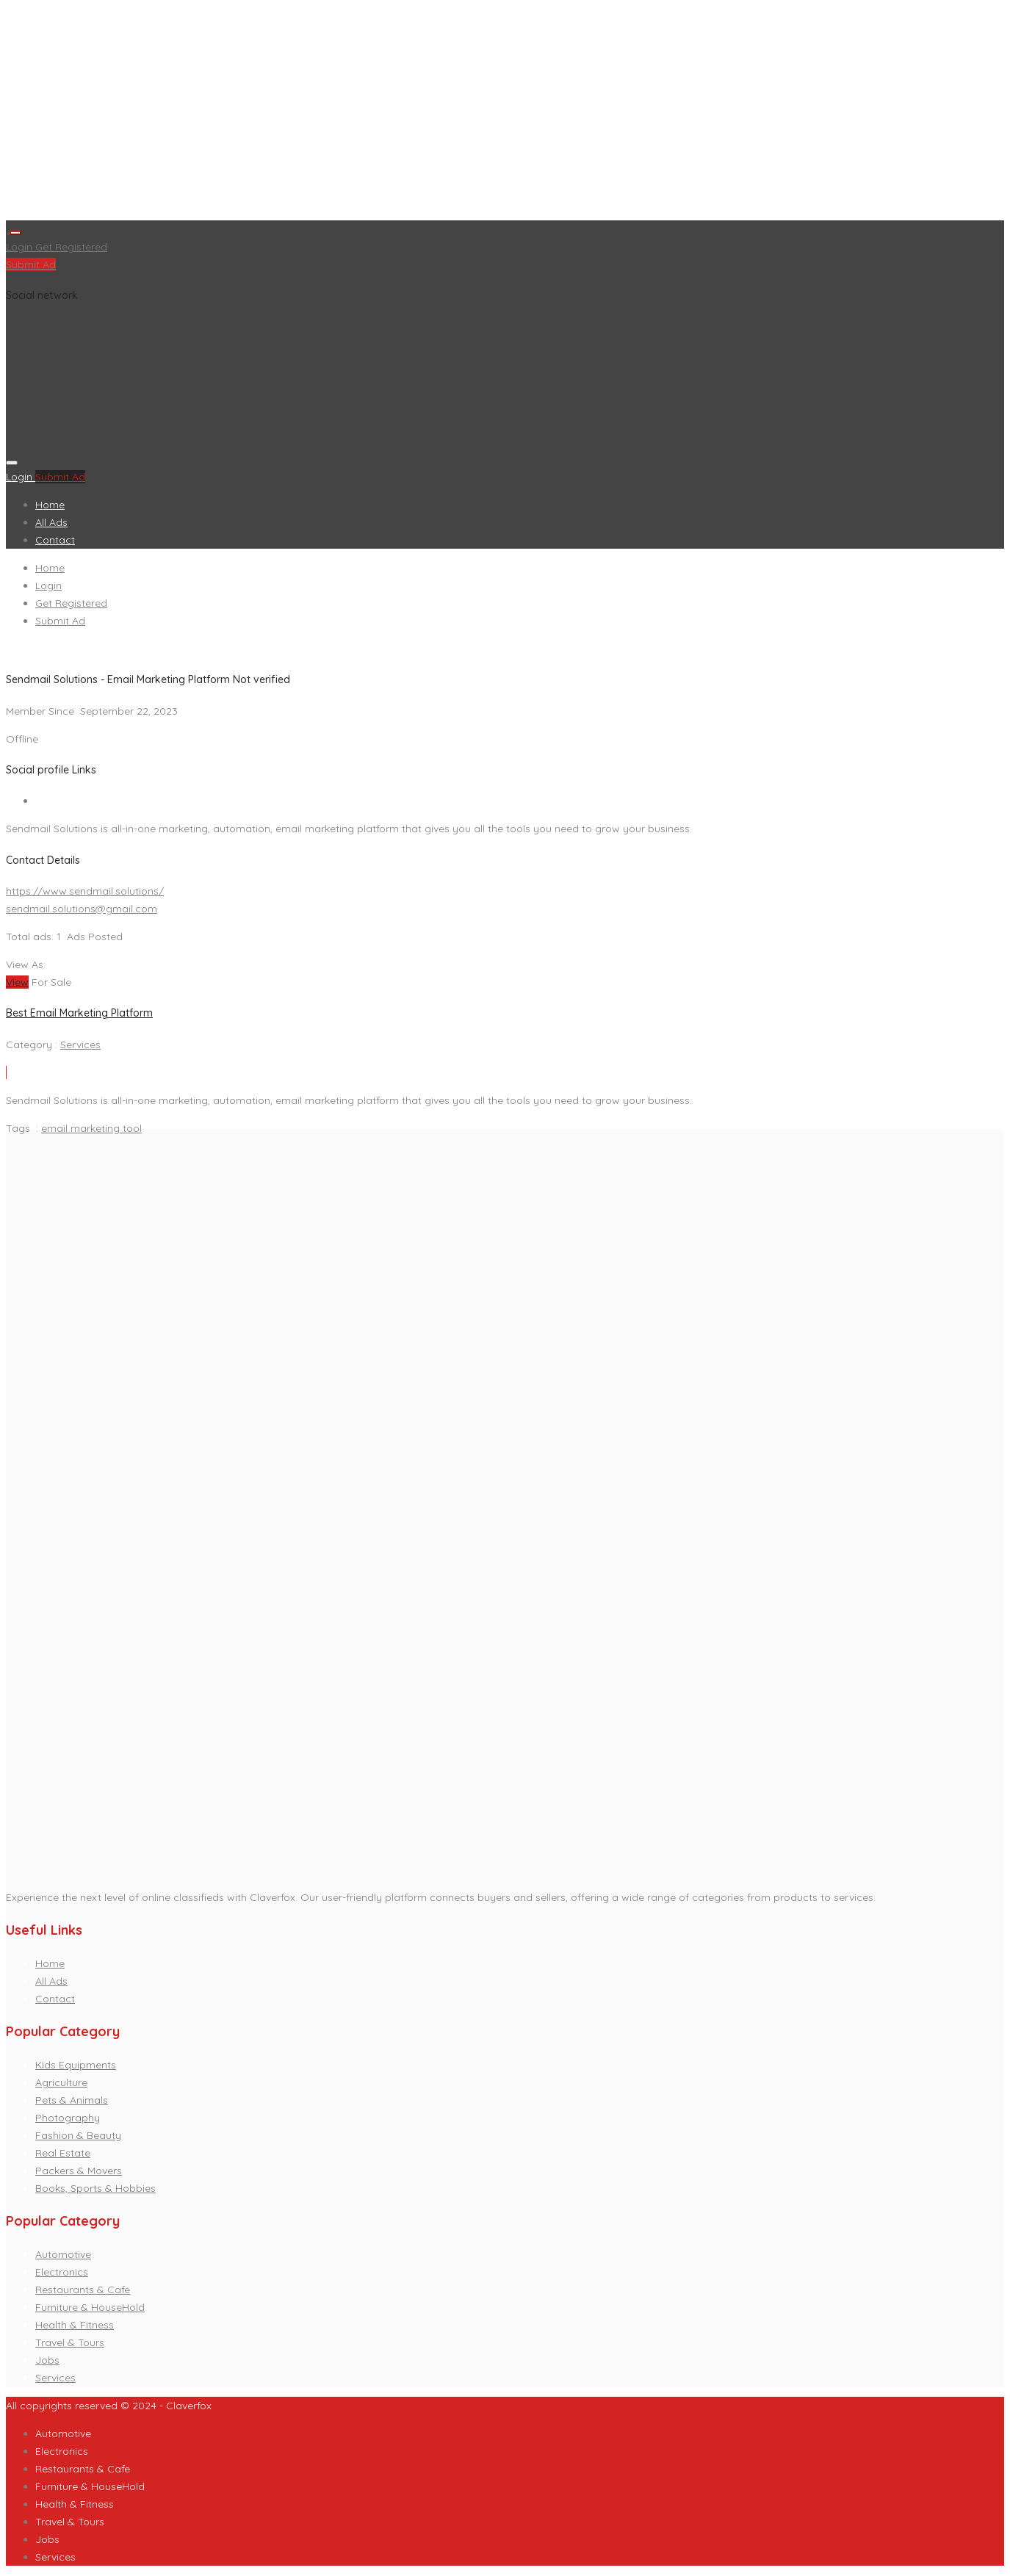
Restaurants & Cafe (82, 2289)
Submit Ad (31, 264)
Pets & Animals (71, 2100)
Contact (55, 539)
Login (20, 246)
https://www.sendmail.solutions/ (85, 891)
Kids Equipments (75, 2064)
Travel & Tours (69, 2342)
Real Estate (62, 2153)
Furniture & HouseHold (90, 2307)
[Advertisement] (446, 113)
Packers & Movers (78, 2170)
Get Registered (71, 246)
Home (50, 504)
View (17, 982)
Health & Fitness (74, 2324)
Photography (67, 2117)
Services (80, 1044)
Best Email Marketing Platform (79, 1013)
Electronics (61, 2272)
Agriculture (61, 2082)
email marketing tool (91, 1128)
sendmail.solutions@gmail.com (81, 908)
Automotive (63, 2254)
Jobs (47, 2360)
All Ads (51, 522)
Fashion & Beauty (78, 2135)
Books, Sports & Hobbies (95, 2188)
